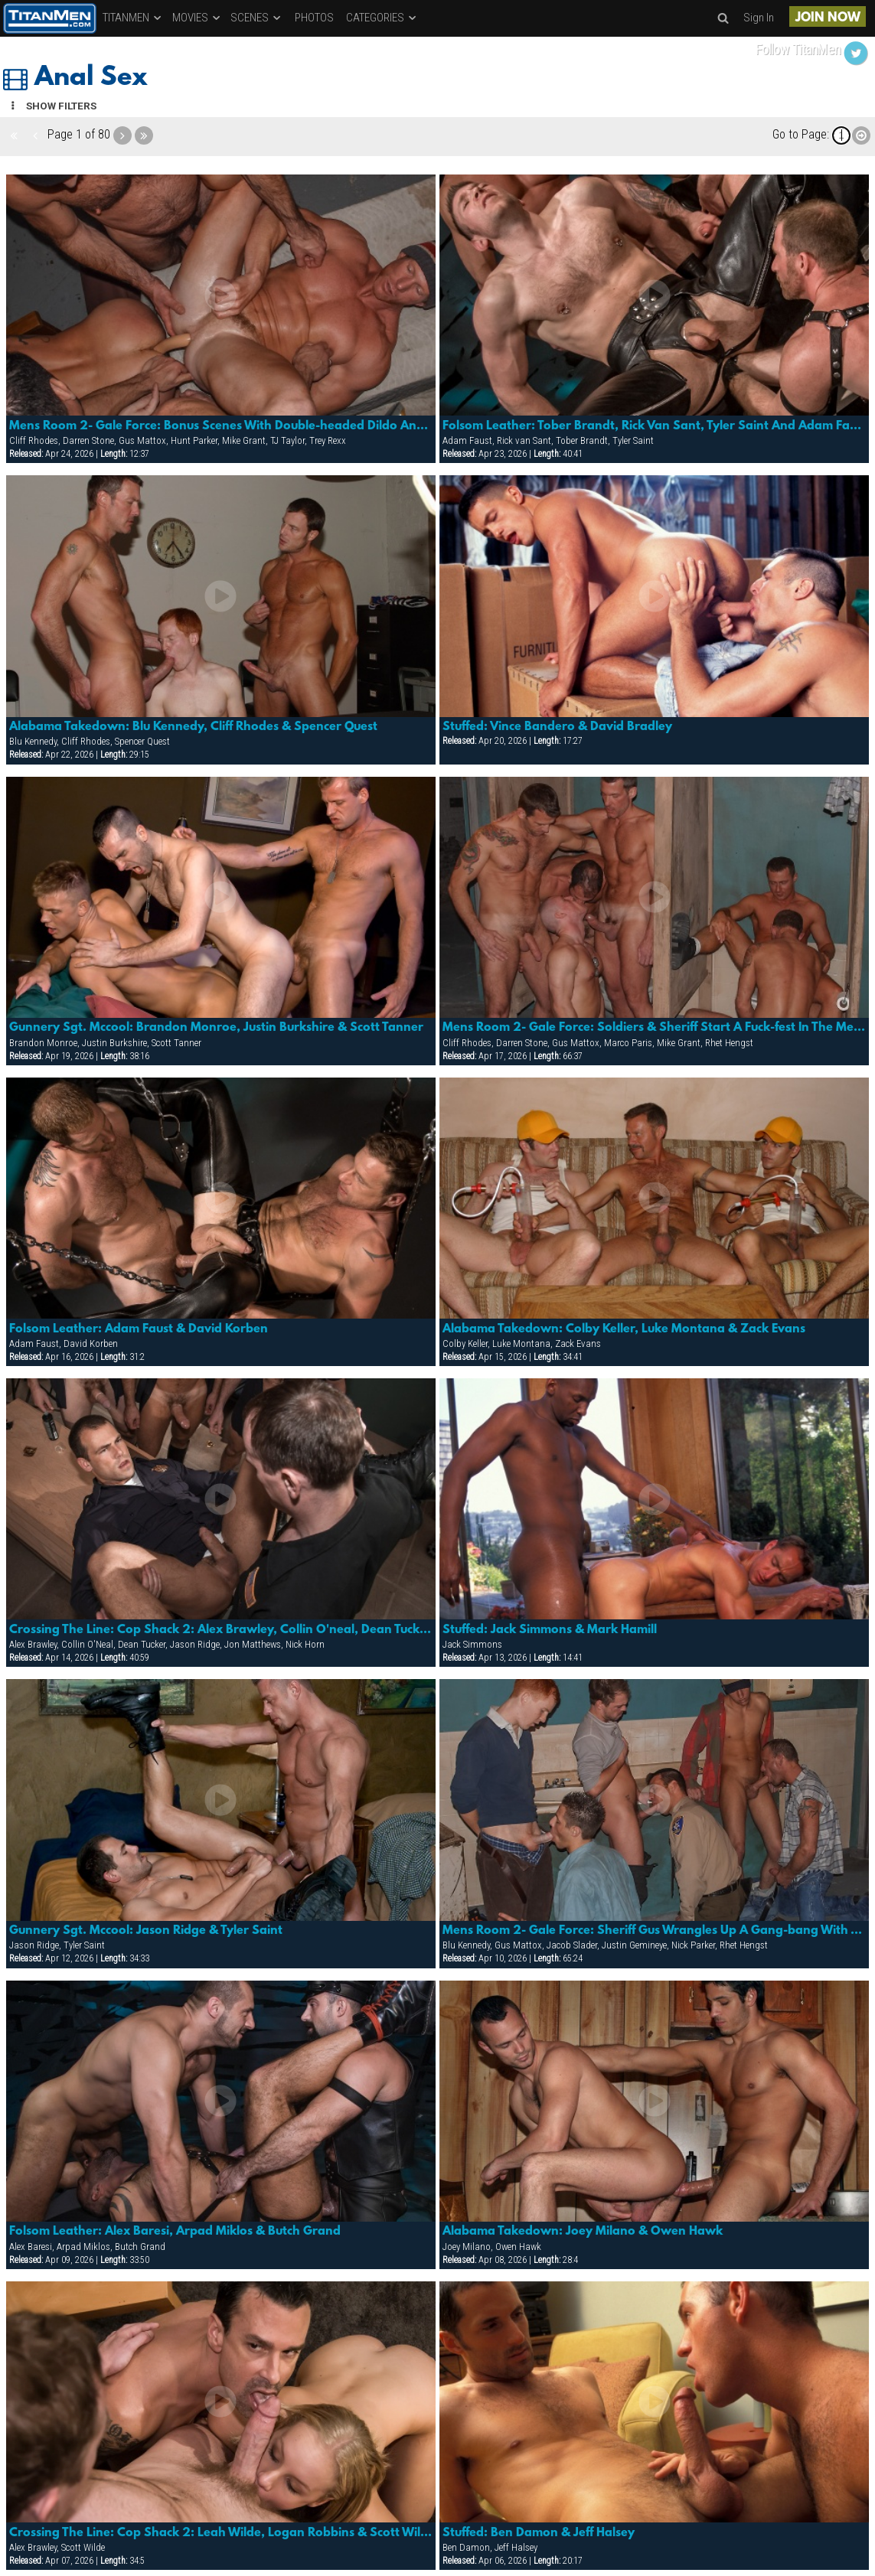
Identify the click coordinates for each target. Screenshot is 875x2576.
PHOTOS (314, 17)
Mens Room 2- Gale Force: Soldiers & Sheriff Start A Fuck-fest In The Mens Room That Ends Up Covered (654, 1028)
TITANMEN (133, 17)
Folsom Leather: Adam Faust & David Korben (138, 1329)
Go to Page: (800, 134)
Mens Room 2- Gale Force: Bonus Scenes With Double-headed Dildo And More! (221, 426)
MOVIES (197, 17)
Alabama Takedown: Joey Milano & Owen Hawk (582, 2232)
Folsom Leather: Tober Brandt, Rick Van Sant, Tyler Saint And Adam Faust (654, 426)
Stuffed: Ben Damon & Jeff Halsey (538, 2533)
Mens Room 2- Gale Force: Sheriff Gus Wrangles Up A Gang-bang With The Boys (654, 1931)
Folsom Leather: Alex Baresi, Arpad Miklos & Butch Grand (175, 2232)
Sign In (758, 17)
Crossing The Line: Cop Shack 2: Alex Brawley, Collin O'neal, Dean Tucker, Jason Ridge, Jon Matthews (221, 1630)
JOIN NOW (827, 18)
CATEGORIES (382, 17)
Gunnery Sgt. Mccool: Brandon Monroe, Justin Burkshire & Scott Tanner (216, 1028)
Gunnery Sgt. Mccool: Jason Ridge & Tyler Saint (145, 1931)
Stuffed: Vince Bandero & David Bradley (557, 727)
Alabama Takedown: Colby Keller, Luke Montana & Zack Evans (623, 1329)
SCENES (256, 17)
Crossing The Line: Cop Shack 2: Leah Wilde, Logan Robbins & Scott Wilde (221, 2533)
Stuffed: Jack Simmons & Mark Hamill (549, 1630)
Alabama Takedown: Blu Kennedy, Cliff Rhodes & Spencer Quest (193, 727)
